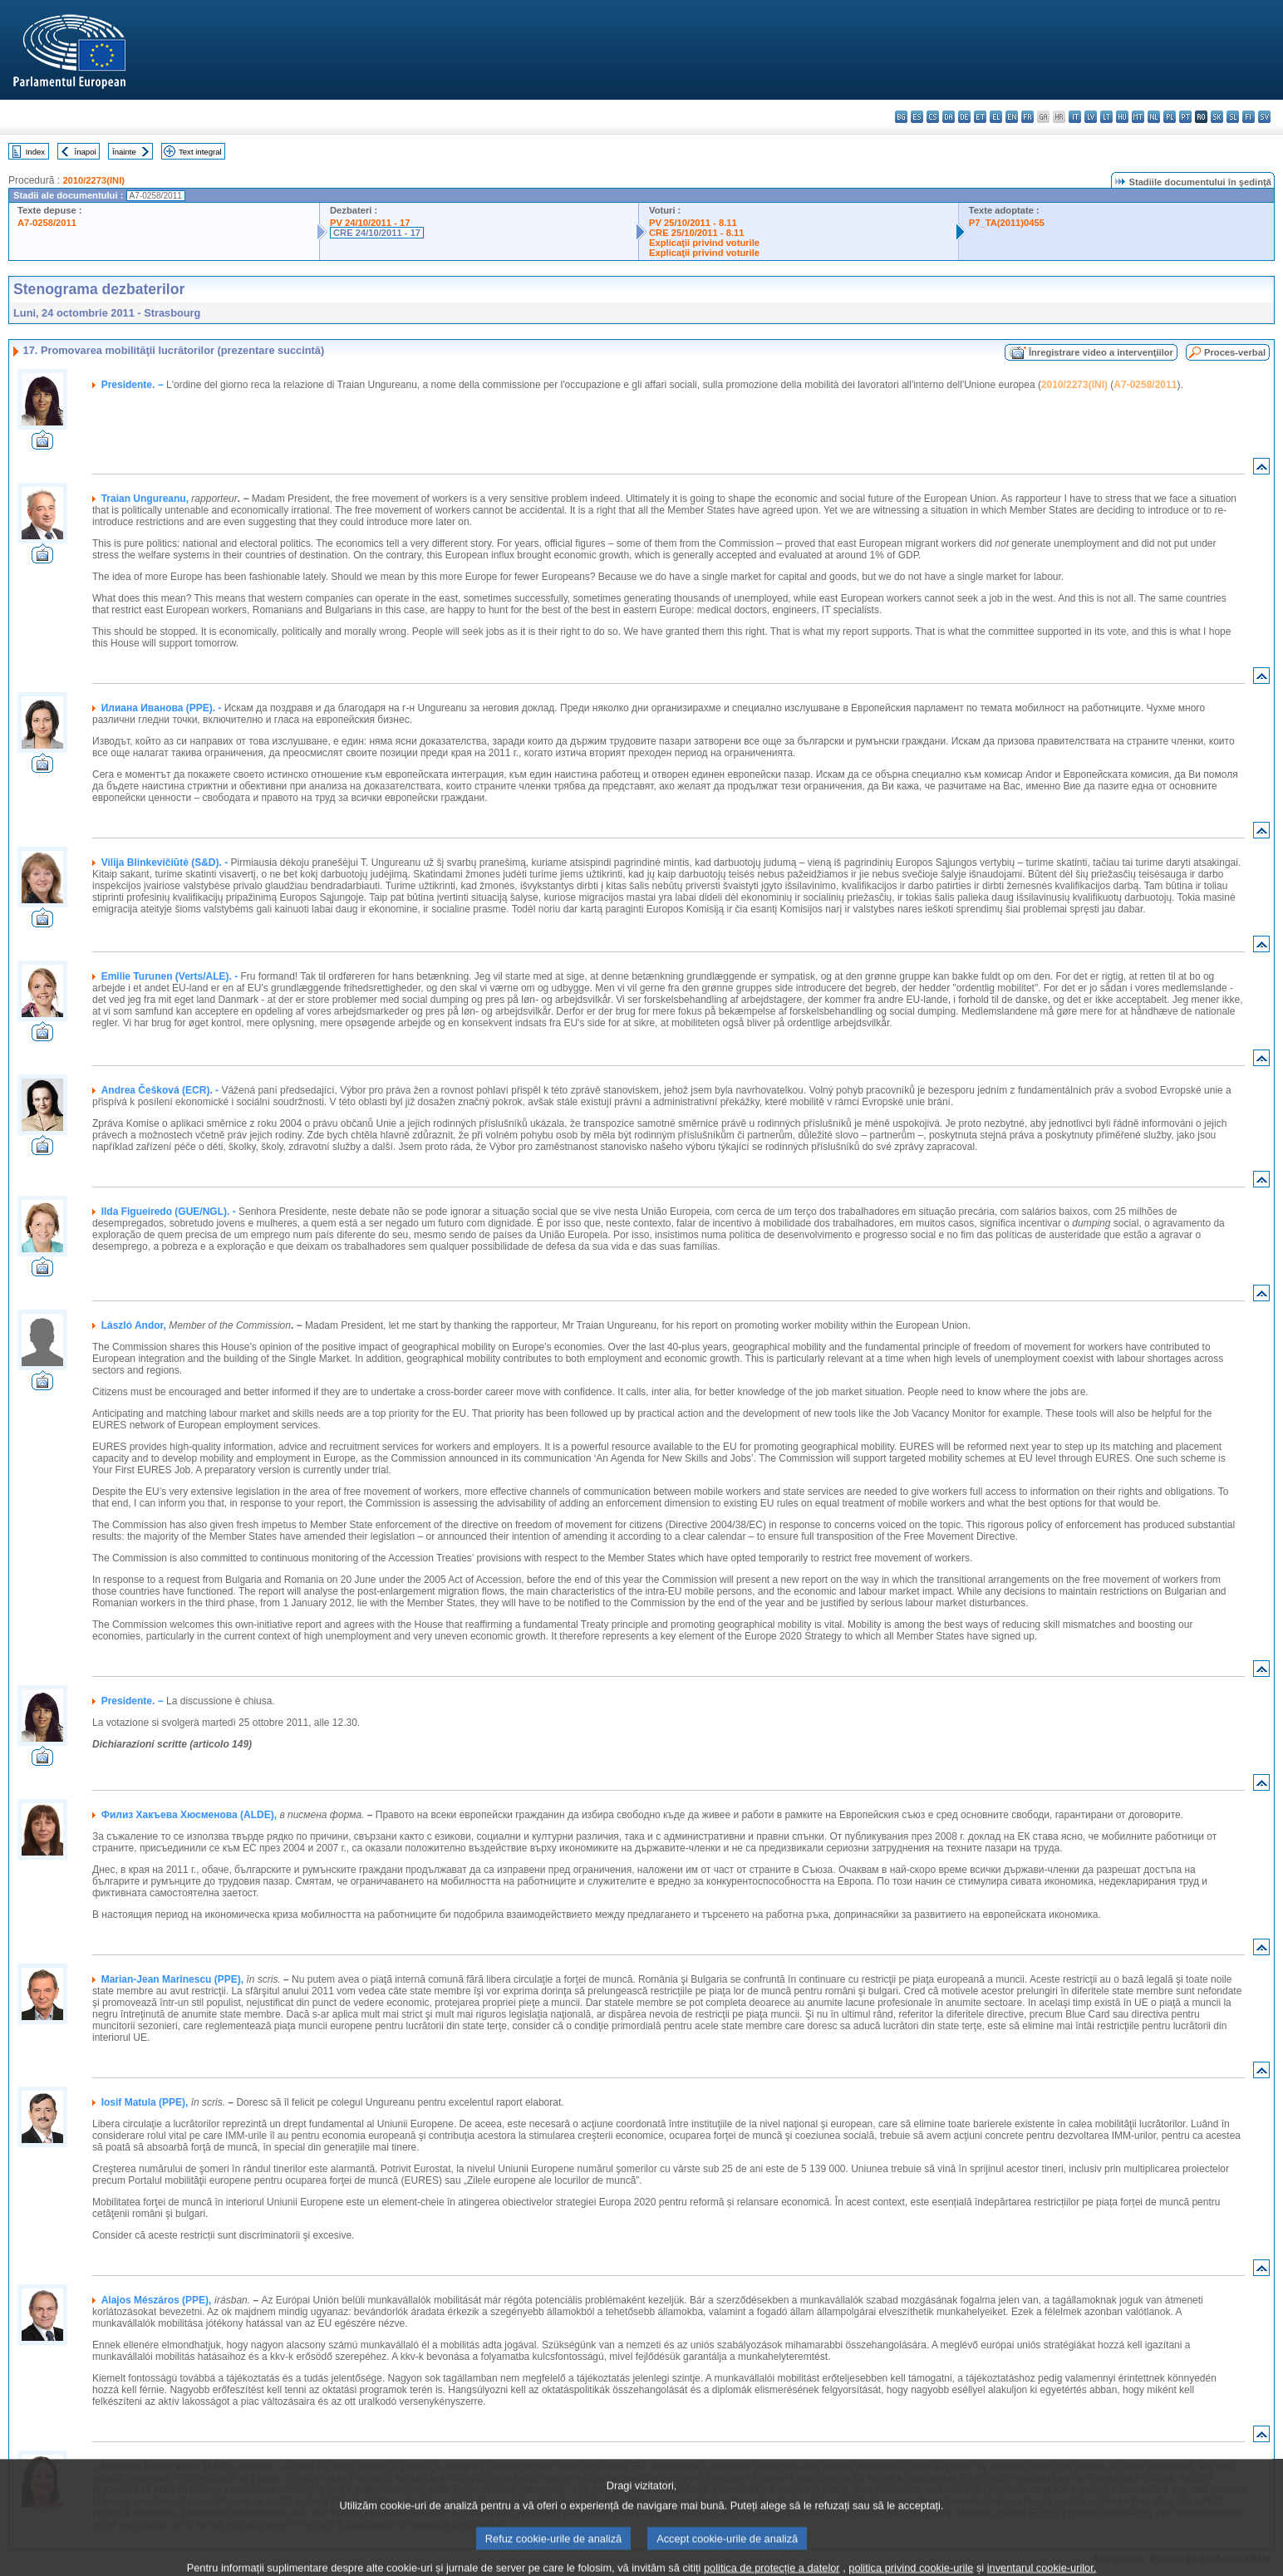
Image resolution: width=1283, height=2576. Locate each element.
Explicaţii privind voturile (704, 243)
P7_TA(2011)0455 (1007, 223)
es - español (917, 117)
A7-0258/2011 (46, 223)
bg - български (901, 117)
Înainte (124, 151)
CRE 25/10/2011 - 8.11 (696, 233)
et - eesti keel (980, 117)
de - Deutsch (964, 117)
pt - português (1185, 117)
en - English (1011, 117)
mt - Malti (1138, 117)
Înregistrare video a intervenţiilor (1101, 352)
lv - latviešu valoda (1090, 117)
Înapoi (85, 151)
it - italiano (1075, 117)
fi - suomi (1248, 117)
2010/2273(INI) (93, 180)
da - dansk (948, 117)
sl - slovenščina (1232, 117)
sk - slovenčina (1217, 117)
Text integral (200, 151)
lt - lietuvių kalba (1106, 117)
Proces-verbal (1235, 352)
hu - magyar (1122, 117)
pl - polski (1169, 117)
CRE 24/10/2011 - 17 (376, 233)
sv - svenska (1264, 117)
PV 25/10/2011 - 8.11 (693, 223)
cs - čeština (933, 117)
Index (35, 151)
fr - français (1027, 117)
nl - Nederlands (1154, 117)
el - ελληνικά (996, 117)
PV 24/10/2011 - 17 (370, 223)
